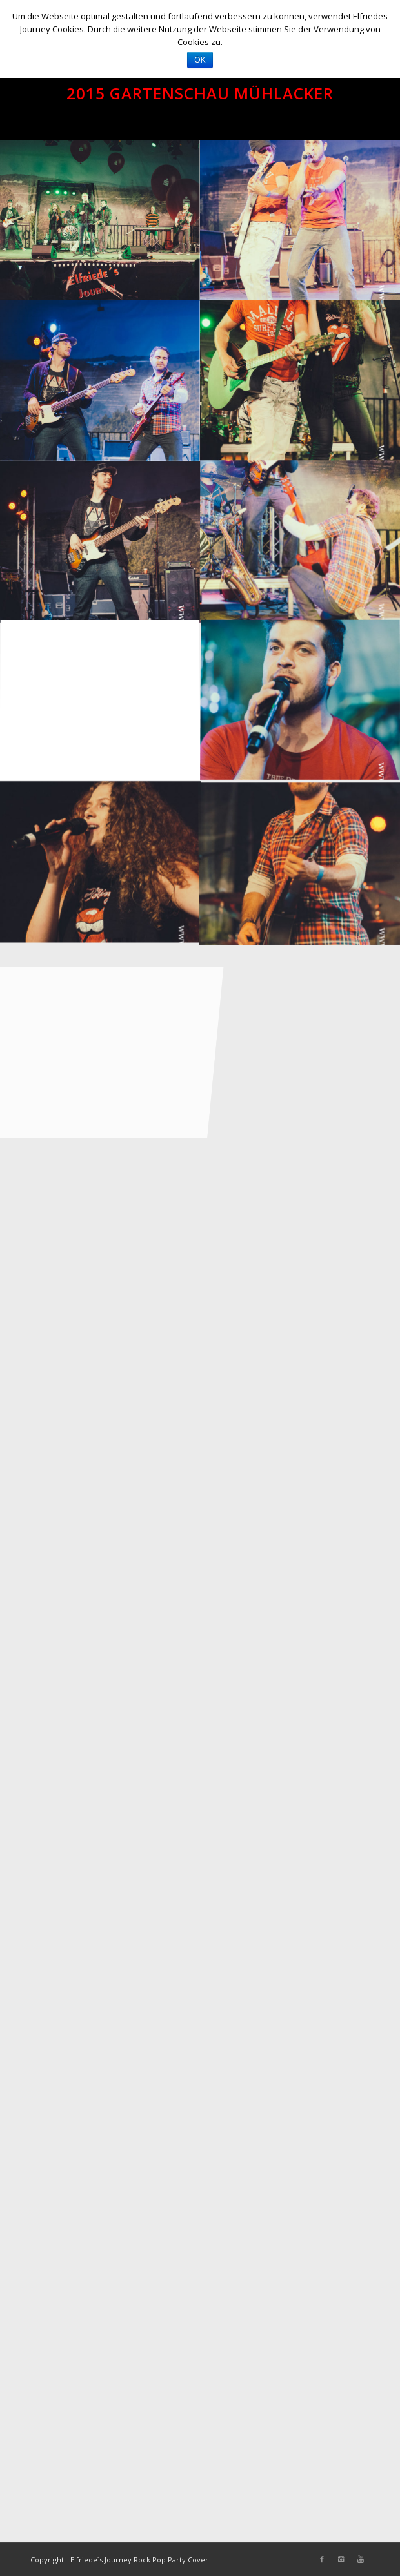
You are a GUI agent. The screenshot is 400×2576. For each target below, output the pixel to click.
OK (199, 59)
